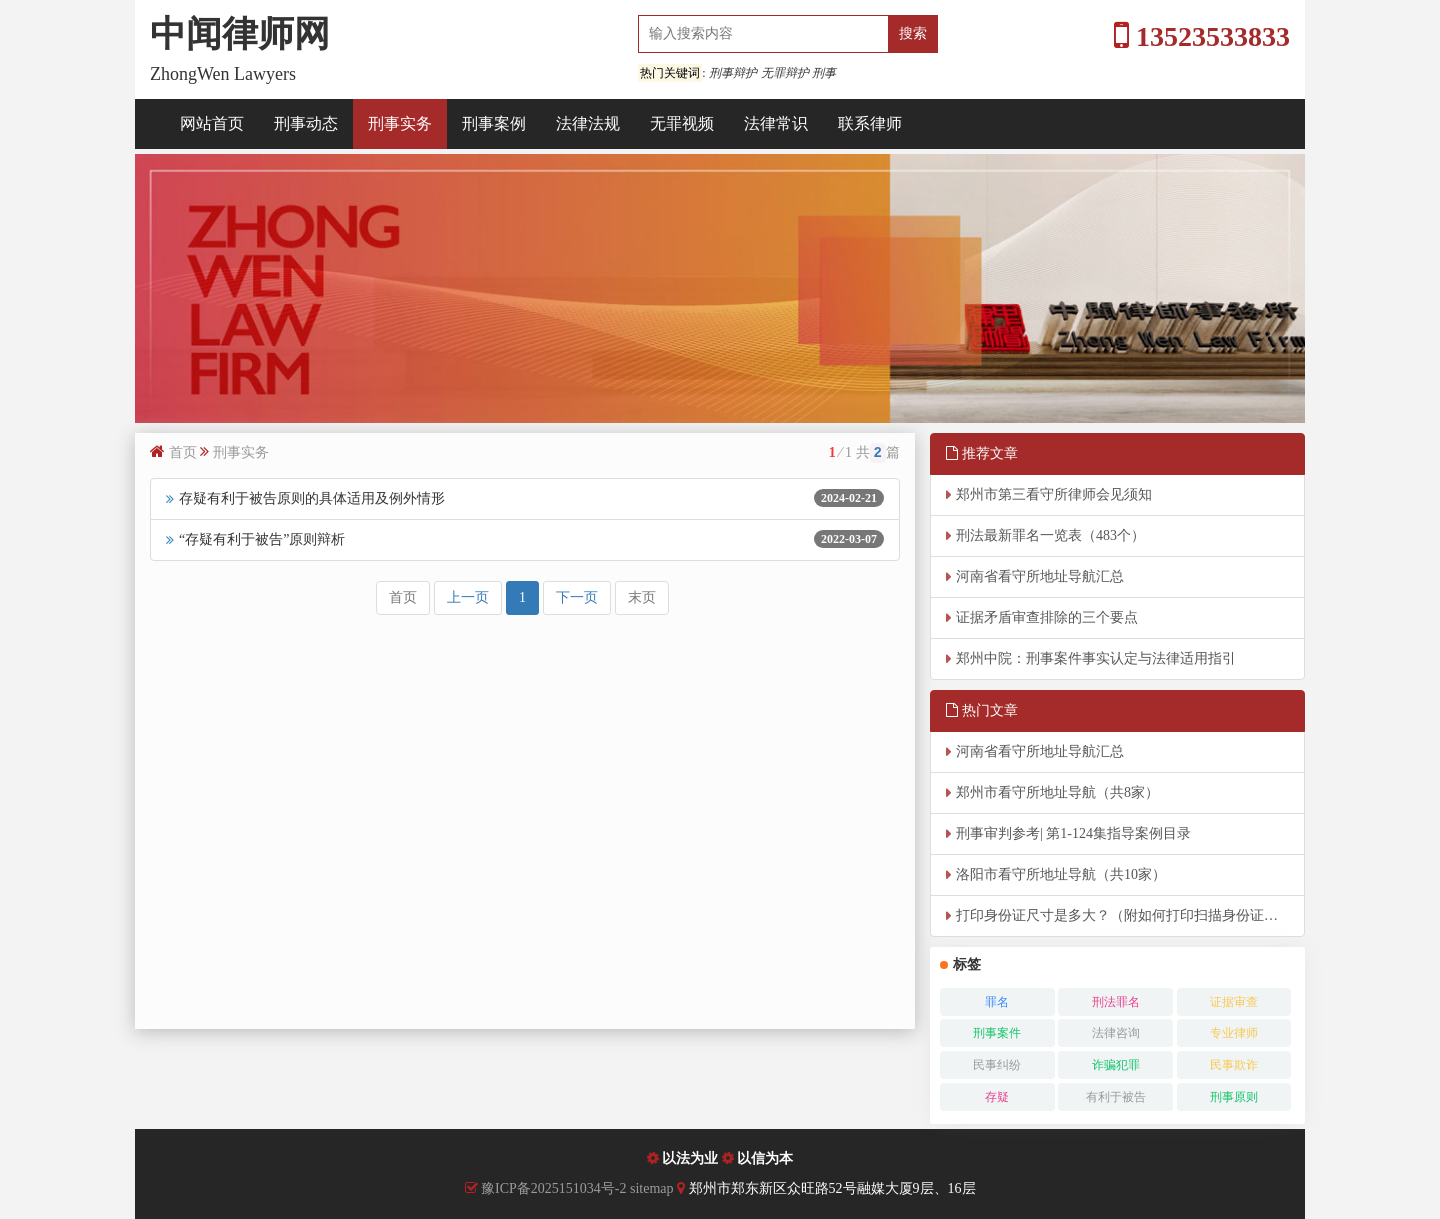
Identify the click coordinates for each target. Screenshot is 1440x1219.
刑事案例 (494, 123)
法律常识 (776, 123)
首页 (183, 452)
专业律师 (1234, 1033)
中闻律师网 (240, 34)
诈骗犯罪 (1116, 1065)
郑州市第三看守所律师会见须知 (1054, 494)
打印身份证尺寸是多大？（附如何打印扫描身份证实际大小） (1130, 915)
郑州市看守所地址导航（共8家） (1057, 792)
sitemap (653, 1188)
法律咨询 (1116, 1033)
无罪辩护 (785, 73)
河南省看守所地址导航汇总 (1040, 576)
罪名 (997, 1002)
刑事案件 (997, 1033)
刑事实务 (400, 123)
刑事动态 (306, 123)
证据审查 (1234, 1002)
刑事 (824, 73)
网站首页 (212, 123)
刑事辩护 (733, 73)
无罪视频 (682, 123)
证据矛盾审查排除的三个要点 (1047, 617)
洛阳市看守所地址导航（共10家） (1061, 874)
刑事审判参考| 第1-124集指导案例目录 (1073, 833)
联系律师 (870, 123)
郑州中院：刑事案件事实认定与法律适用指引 (1096, 658)
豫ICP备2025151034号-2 (553, 1188)
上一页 (468, 597)
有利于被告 (1116, 1097)
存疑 (997, 1097)
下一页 (577, 597)
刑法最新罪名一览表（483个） (1050, 535)
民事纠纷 (997, 1065)
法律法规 (588, 123)
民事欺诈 (1234, 1065)
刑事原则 (1234, 1097)
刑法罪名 (1116, 1002)
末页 (642, 597)
